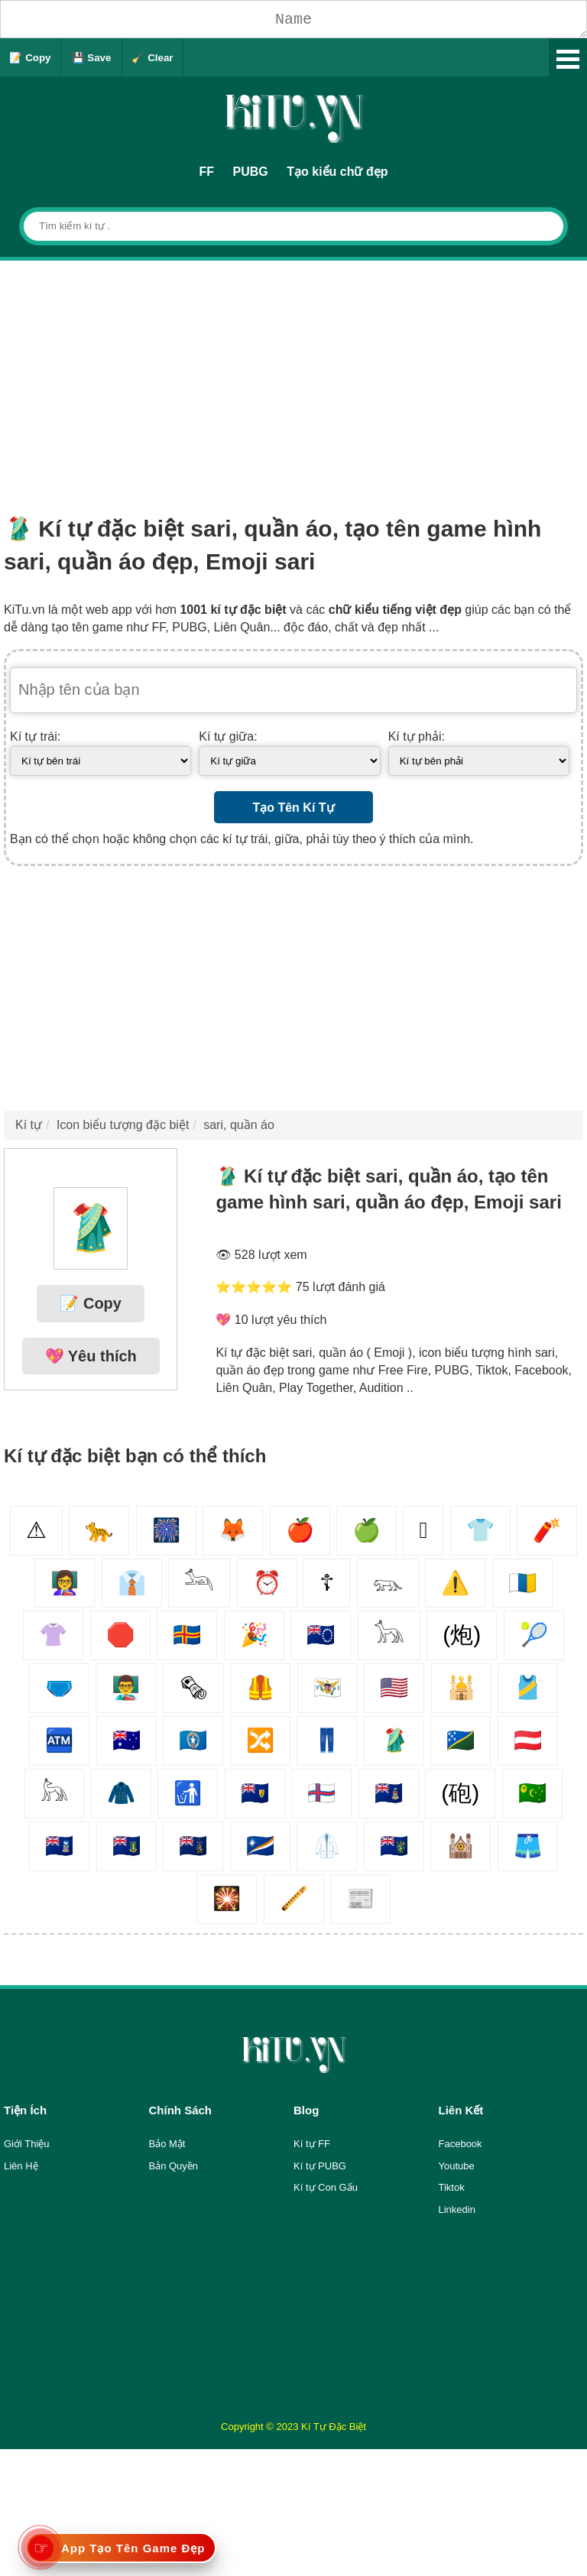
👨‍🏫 (126, 1687)
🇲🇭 (260, 1845)
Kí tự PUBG (320, 2166)
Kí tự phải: (416, 736)
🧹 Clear (152, 57)
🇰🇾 (389, 1792)
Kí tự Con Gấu (326, 2187)
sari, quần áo (238, 1124)
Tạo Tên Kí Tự (293, 807)
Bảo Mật (167, 2143)
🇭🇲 (126, 1740)
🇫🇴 (321, 1792)
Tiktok (452, 2187)
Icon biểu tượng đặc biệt (123, 1124)
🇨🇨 (532, 1792)
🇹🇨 (255, 1792)
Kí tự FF (312, 2143)
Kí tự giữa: (228, 736)
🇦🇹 (528, 1740)
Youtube (457, 2166)
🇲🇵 (193, 1740)
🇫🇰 (59, 1845)
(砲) (460, 1792)
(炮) (462, 1634)
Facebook (460, 2143)
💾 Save (92, 57)
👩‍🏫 (64, 1582)
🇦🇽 (187, 1634)
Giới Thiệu (27, 2143)
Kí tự (28, 1124)
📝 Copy (29, 57)
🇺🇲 (394, 1687)
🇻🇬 (126, 1845)
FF (207, 171)
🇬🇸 (193, 1845)
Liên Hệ (21, 2166)
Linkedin (457, 2209)
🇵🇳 (394, 1845)
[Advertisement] (293, 375)
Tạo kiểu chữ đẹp (337, 171)
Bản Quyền (174, 2166)
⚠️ (455, 1582)
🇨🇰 (320, 1634)
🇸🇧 (460, 1740)
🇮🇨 (522, 1582)
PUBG (250, 171)
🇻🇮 (327, 1687)
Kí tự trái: (35, 736)
